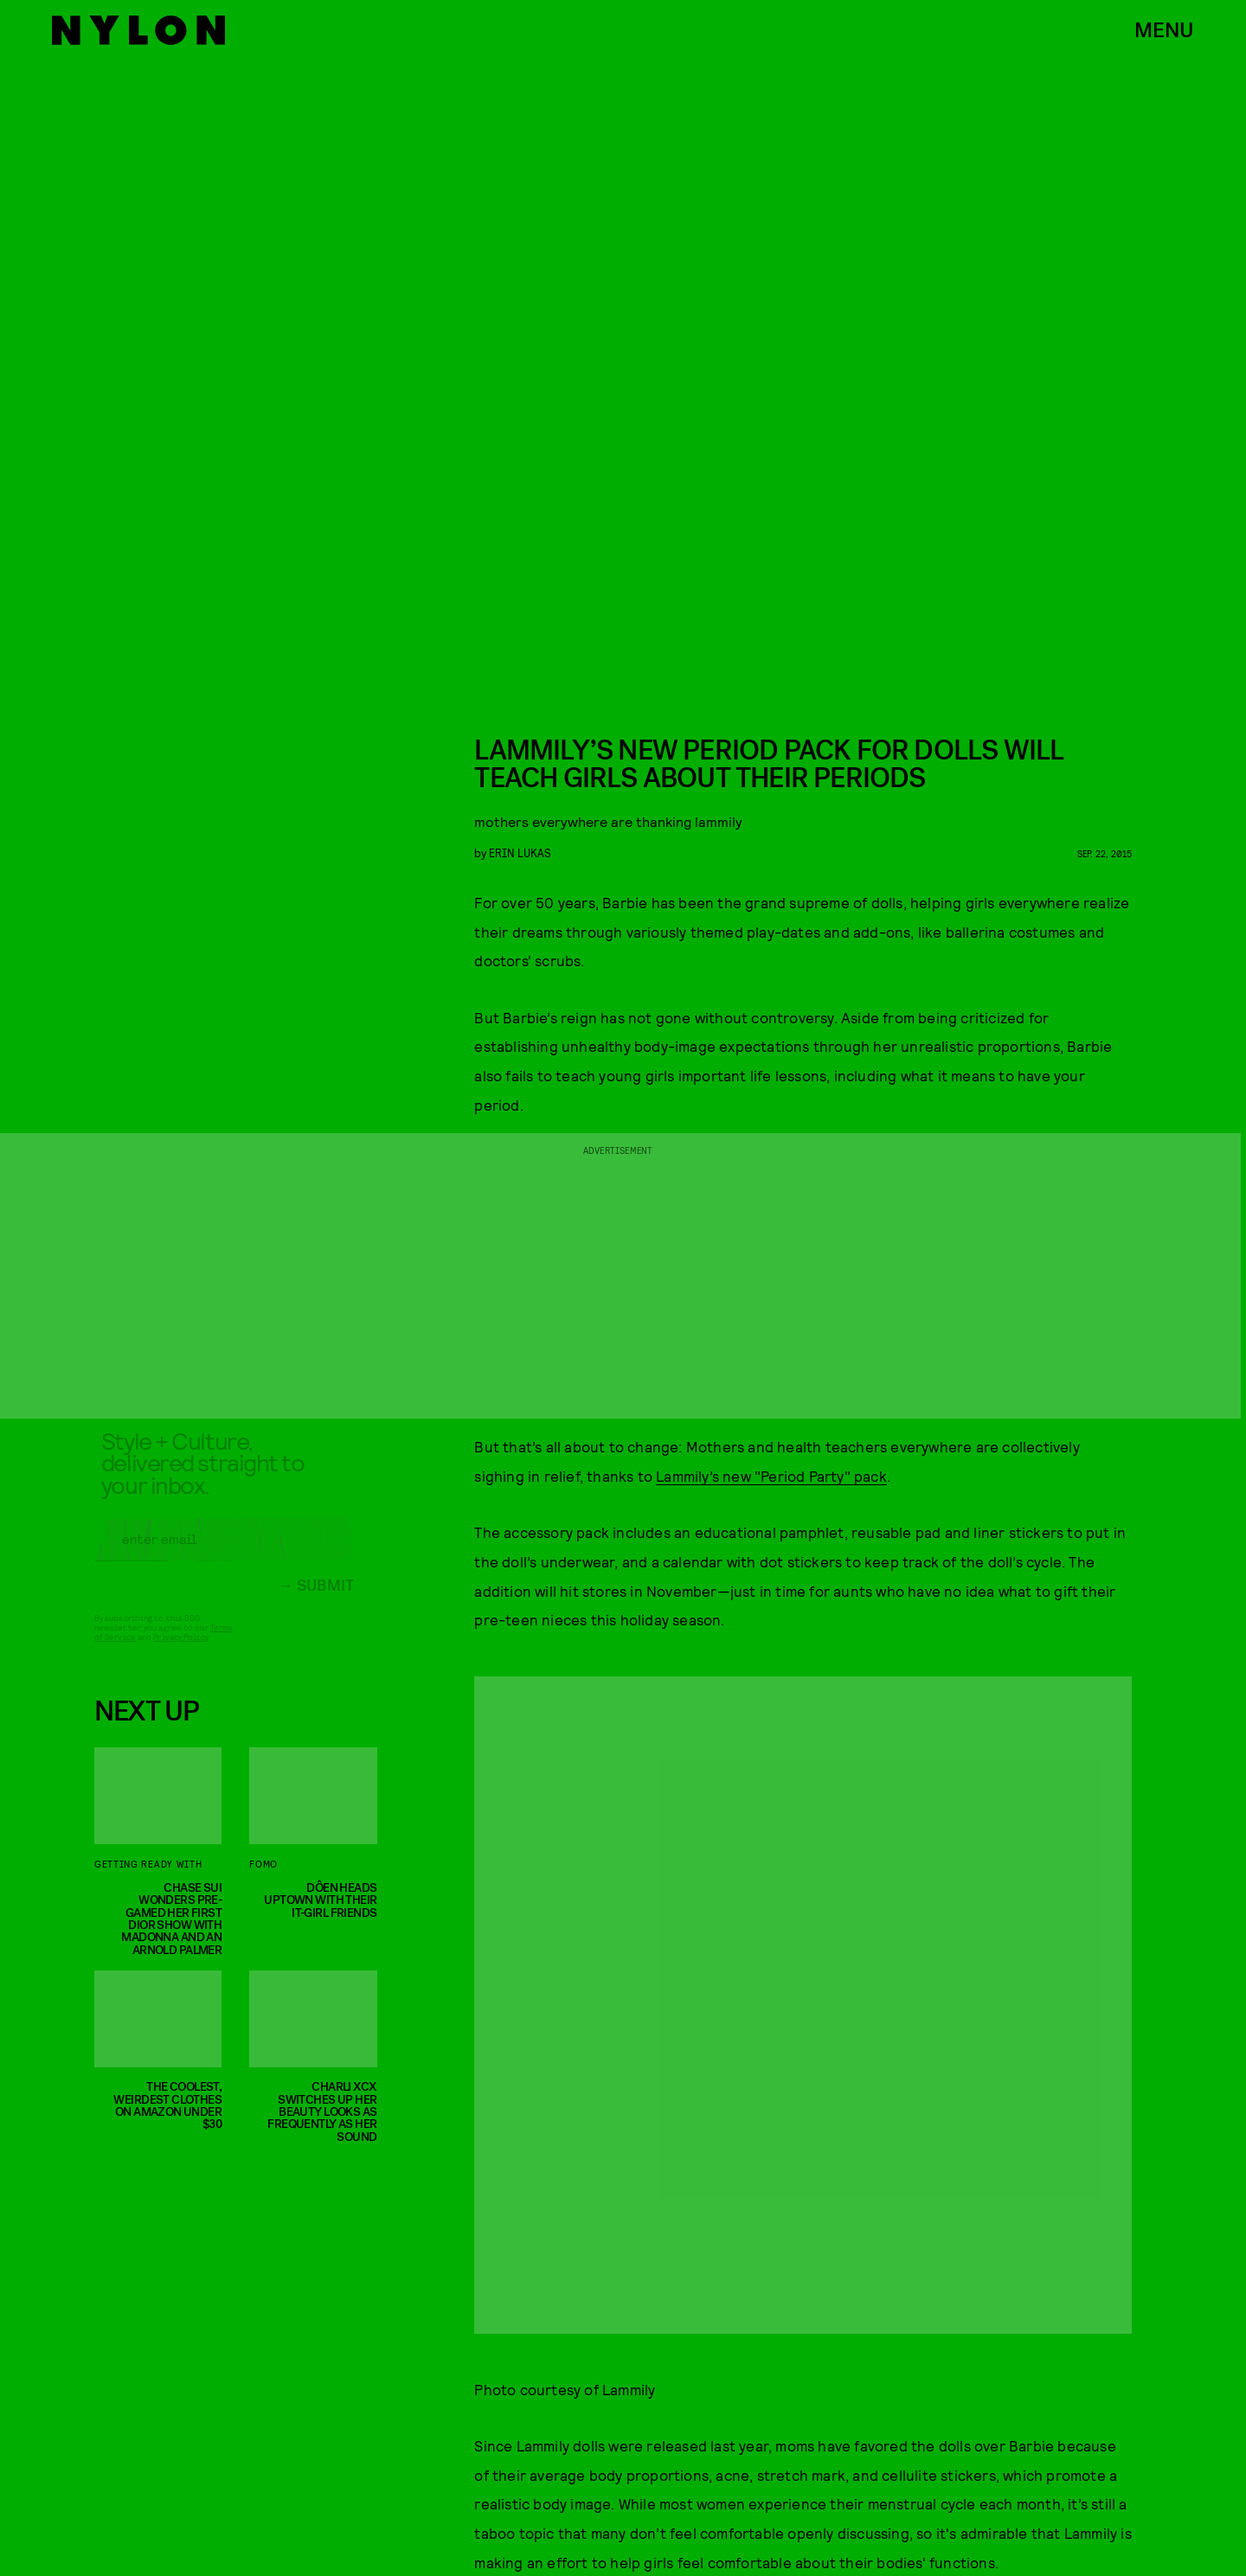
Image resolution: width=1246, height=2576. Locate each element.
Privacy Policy (180, 1649)
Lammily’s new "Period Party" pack (771, 1475)
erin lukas (520, 852)
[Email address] (224, 1551)
